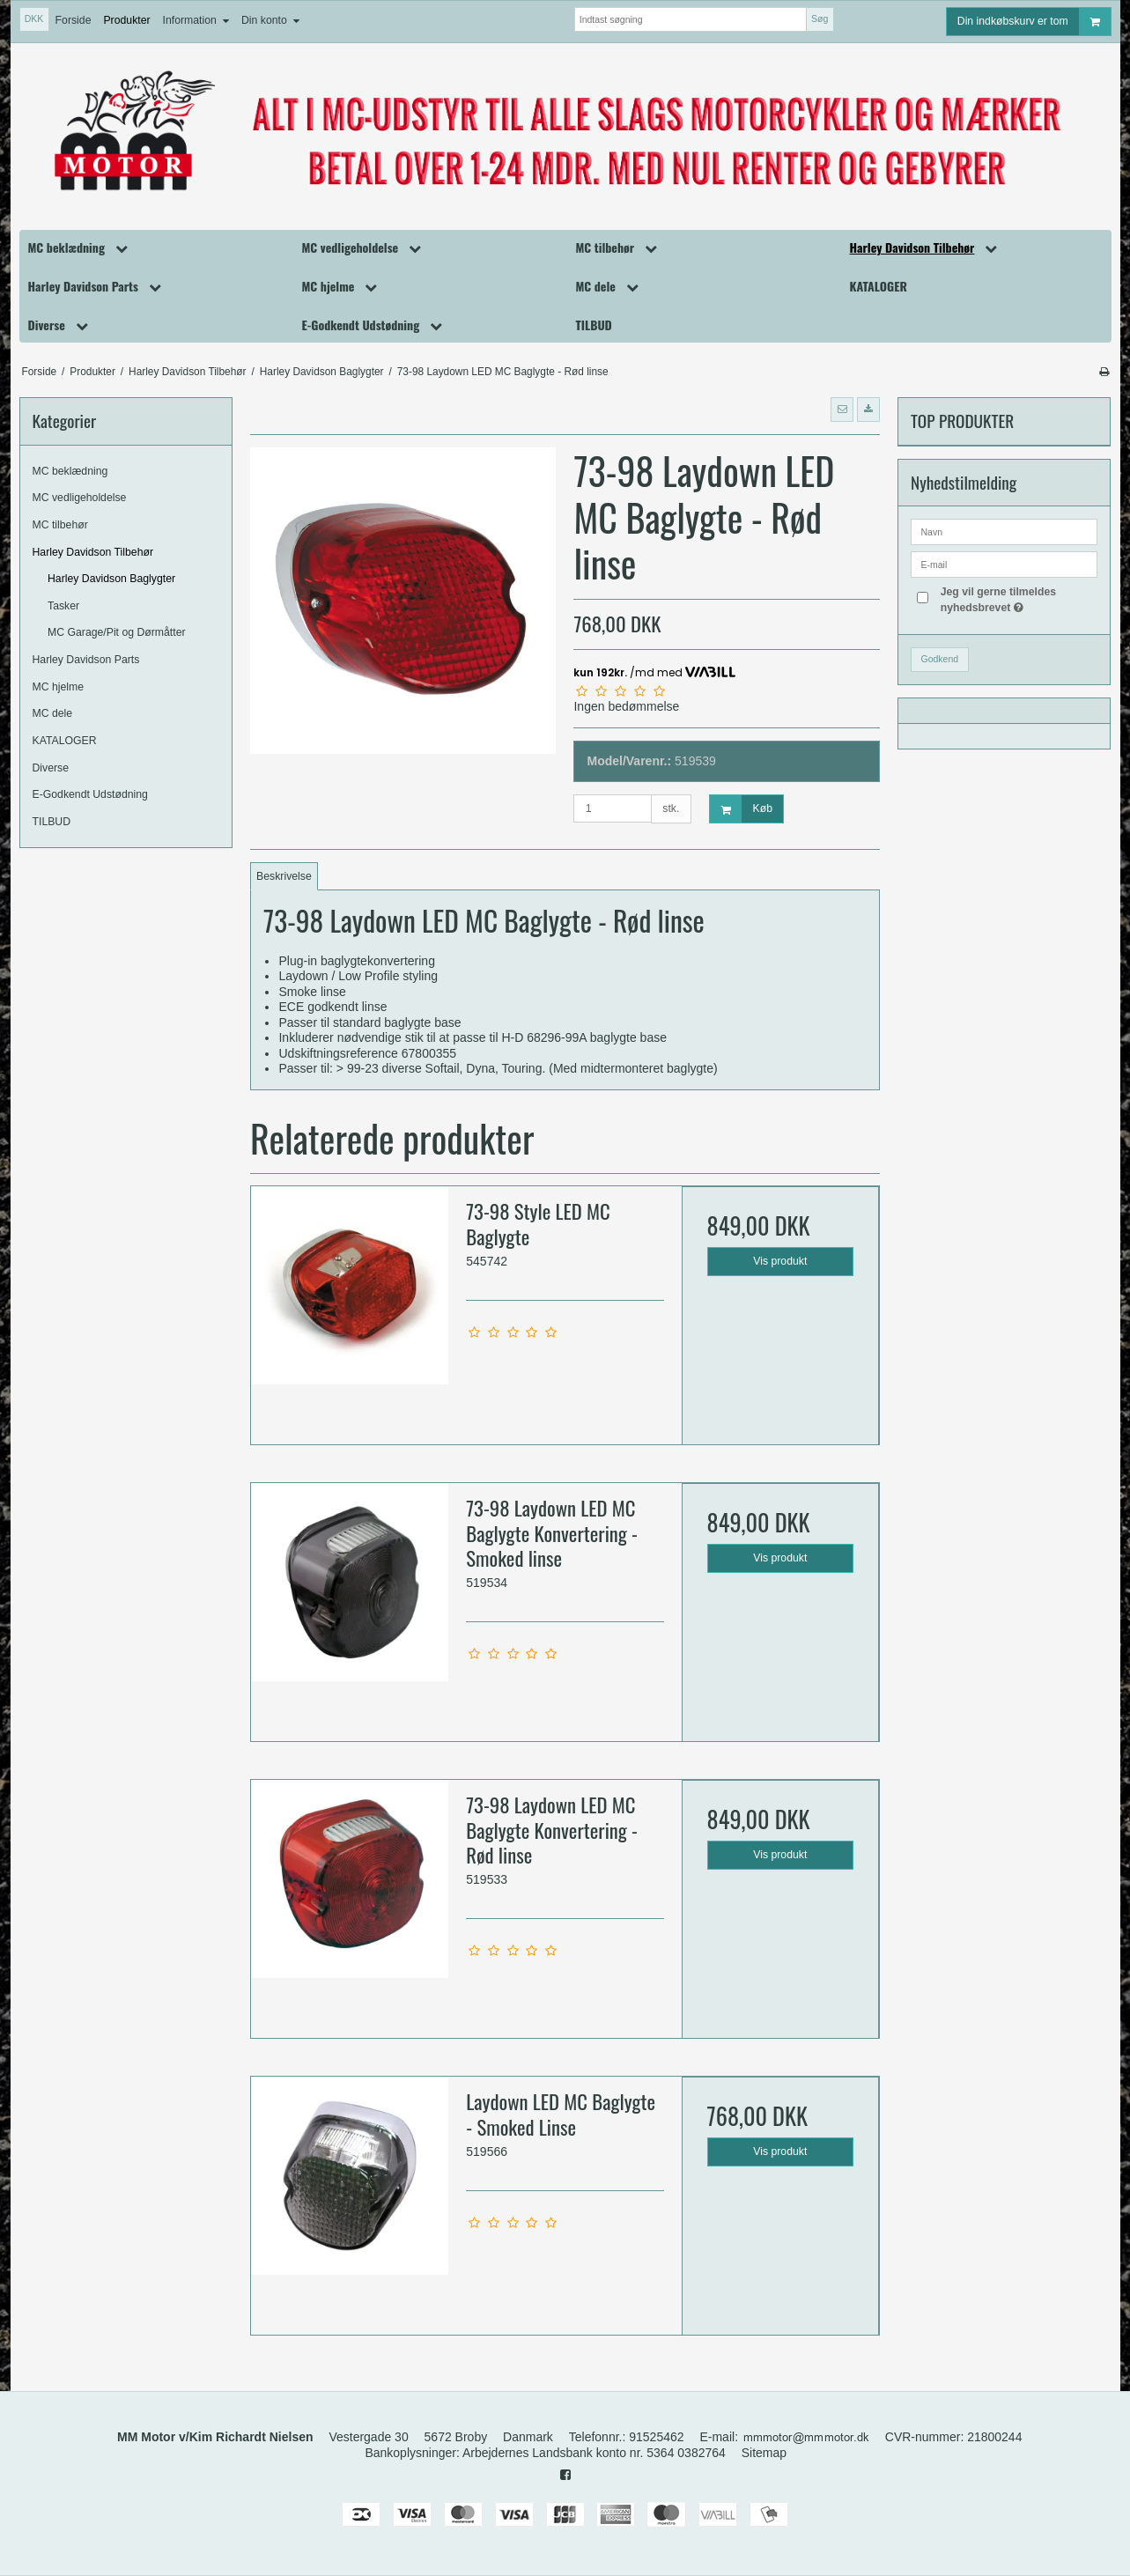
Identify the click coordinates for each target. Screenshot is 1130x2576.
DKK (34, 18)
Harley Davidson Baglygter (111, 578)
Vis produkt (780, 1261)
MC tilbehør (60, 525)
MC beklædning (70, 471)
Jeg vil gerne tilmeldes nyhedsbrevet (1018, 599)
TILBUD (52, 822)
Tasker (63, 606)
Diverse (51, 768)
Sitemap (764, 2453)
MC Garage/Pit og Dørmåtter (117, 632)
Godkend (939, 658)
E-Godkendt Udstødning (90, 794)
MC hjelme (59, 687)
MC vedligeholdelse (80, 497)
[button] (842, 409)
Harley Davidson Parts (86, 659)
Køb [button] (741, 809)
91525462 (656, 2437)
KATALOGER (65, 740)
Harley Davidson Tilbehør (93, 552)
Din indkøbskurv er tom (1034, 21)
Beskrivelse (284, 876)
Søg (819, 18)
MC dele (53, 713)
